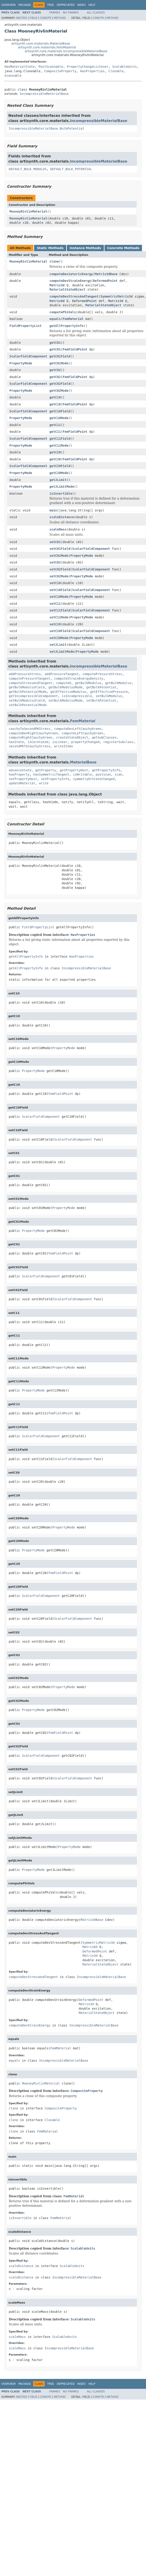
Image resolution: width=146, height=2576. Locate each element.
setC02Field (60, 569)
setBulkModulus (109, 696)
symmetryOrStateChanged (94, 779)
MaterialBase (83, 762)
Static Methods (50, 248)
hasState (16, 742)
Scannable (13, 75)
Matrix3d (57, 285)
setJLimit (58, 644)
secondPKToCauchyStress (29, 746)
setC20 (55, 624)
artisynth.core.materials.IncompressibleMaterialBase (66, 51)
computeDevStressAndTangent (74, 296)
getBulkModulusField (27, 687)
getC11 (55, 425)
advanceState (20, 770)
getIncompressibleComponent (33, 696)
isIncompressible (77, 696)
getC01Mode (59, 363)
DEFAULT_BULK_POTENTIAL (71, 169)
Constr (45, 18)
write (43, 783)
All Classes (96, 12)
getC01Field (60, 356)
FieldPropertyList (25, 326)
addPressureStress (25, 674)
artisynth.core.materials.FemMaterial (47, 47)
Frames (54, 12)
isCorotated (38, 742)
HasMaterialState (19, 66)
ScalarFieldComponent (28, 356)
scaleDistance (62, 517)
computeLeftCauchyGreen (82, 733)
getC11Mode (59, 445)
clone (54, 261)
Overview (8, 5)
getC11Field (60, 438)
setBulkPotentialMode (28, 705)
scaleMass (58, 529)
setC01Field (60, 548)
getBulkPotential (101, 687)
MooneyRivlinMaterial (28, 211)
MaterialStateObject (67, 289)
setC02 (55, 562)
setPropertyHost (23, 779)
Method (60, 18)
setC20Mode (59, 638)
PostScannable (51, 66)
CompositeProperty (60, 71)
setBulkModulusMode (65, 700)
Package (24, 5)
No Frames (71, 12)
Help (91, 5)
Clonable (116, 71)
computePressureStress (102, 674)
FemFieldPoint (75, 349)
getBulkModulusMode (65, 687)
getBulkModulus (88, 683)
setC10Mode (59, 596)
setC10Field (60, 590)
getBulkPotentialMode (28, 691)
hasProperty (19, 774)
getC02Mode (59, 390)
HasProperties (92, 71)
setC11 (55, 603)
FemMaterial (73, 319)
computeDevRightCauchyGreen (33, 733)
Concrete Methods (123, 248)
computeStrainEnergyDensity (78, 678)
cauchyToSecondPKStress (29, 728)
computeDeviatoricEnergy (71, 274)
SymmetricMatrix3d (116, 296)
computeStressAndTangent (30, 683)
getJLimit (58, 480)
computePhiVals (63, 312)
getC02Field (60, 383)
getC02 (55, 370)
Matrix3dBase (106, 274)
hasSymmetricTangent (51, 774)
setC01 (55, 542)
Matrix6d (57, 301)
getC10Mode (59, 418)
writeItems (63, 746)
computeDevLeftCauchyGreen (77, 728)
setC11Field (60, 610)
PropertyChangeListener (87, 66)
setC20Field (60, 631)
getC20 (55, 452)
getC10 (55, 397)
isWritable (82, 774)
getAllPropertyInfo (67, 326)
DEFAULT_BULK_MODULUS (28, 169)
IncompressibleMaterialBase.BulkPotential (46, 128)
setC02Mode (59, 576)
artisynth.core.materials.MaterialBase (40, 43)
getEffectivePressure (109, 691)
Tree (50, 5)
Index (81, 5)
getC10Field (60, 411)
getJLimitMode (62, 486)
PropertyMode (20, 363)
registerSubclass (118, 742)
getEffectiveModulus (68, 691)
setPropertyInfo (55, 779)
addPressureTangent (62, 674)
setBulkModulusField (27, 700)
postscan (103, 774)
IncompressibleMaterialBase (44, 94)
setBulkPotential (101, 700)
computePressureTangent (29, 678)
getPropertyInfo (106, 770)
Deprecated (66, 5)
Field (33, 18)
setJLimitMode (62, 651)
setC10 (55, 583)
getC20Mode (59, 473)
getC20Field (60, 466)
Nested (21, 18)
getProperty (45, 770)
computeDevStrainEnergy (70, 281)
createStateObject (72, 737)
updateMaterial (22, 783)
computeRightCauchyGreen (30, 737)
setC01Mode (59, 555)
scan (118, 774)
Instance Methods (85, 248)
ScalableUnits (124, 66)
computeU (63, 683)
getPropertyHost (74, 770)
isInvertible (61, 493)
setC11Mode (59, 617)
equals (55, 319)
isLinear (59, 742)
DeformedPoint (105, 281)
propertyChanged (85, 742)
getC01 (55, 342)
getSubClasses (104, 737)
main (53, 510)
